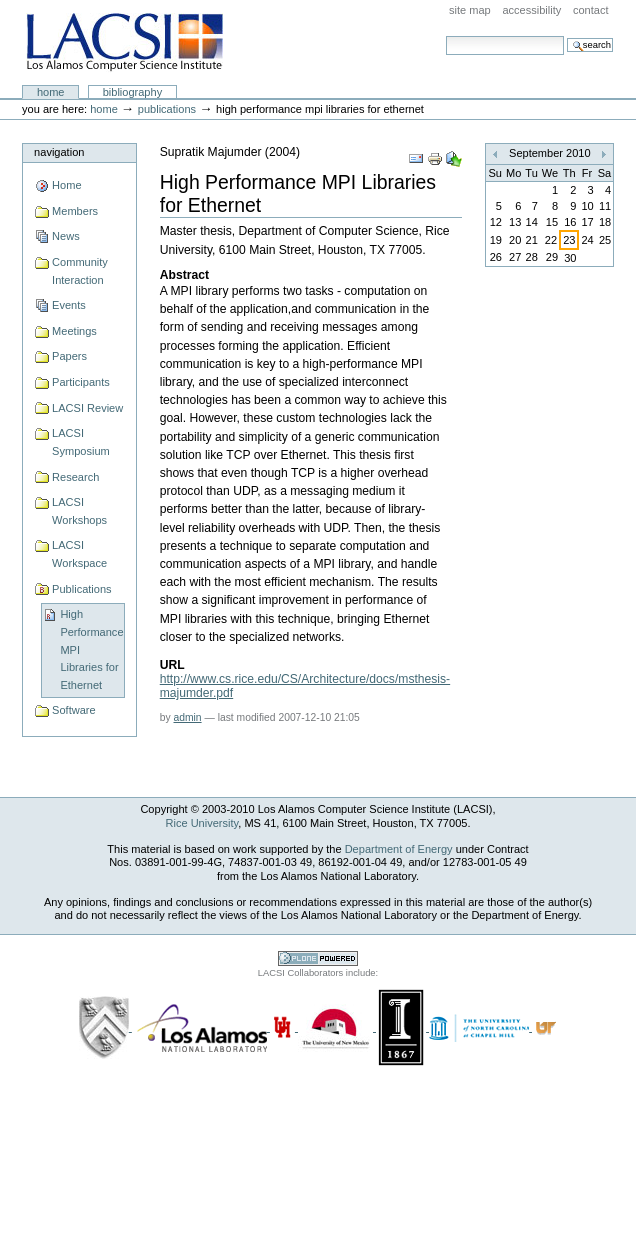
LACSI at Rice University (124, 43)
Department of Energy (399, 849)
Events (69, 305)
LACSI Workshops (79, 511)
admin (188, 717)
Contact (591, 10)
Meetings (74, 331)
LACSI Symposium (81, 442)
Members (75, 211)
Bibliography (133, 92)
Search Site (445, 35)
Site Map (470, 10)
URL (172, 665)
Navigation (59, 152)
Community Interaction (80, 271)
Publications (167, 109)
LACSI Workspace (79, 554)
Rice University (202, 823)
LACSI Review (87, 408)
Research (75, 477)
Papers (69, 356)
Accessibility (531, 10)
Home (51, 92)
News (66, 236)
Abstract (184, 275)
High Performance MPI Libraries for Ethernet (91, 649)
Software (74, 710)
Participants (81, 382)
